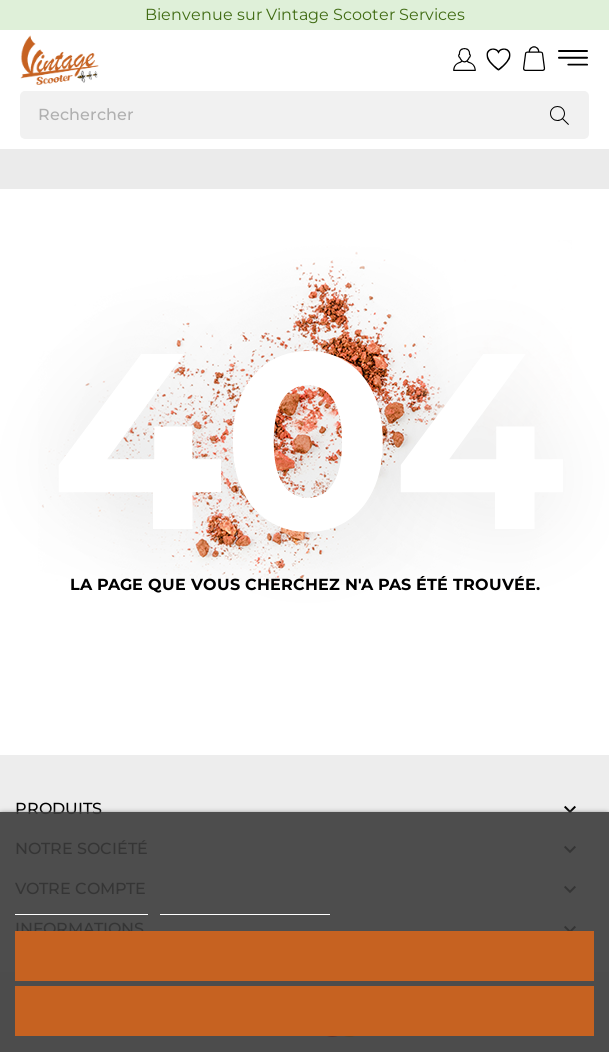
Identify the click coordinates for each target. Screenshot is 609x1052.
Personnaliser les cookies (245, 905)
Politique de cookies (81, 905)
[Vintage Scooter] (110, 60)
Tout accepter (305, 955)
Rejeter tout (304, 1010)
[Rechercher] (304, 115)
